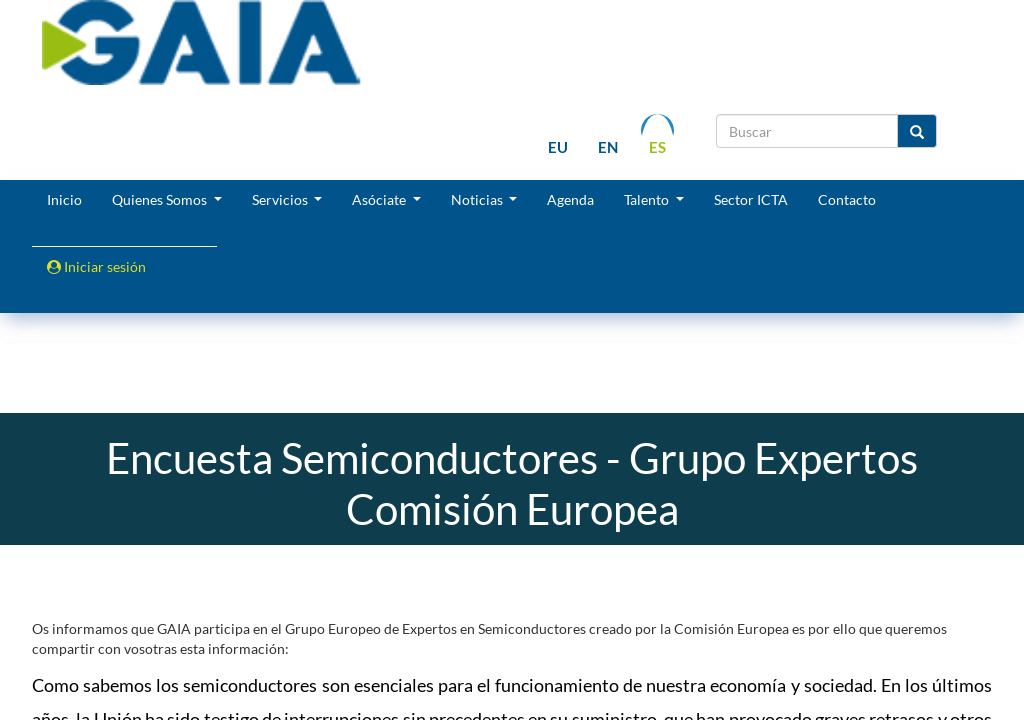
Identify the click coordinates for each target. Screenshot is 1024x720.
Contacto (847, 199)
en (608, 147)
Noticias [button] (478, 199)
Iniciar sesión (96, 266)
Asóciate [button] (380, 199)
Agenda (570, 199)
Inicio (64, 199)
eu (558, 147)
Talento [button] (648, 199)
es (657, 147)
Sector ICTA (751, 199)
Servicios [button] (281, 199)
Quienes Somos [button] (161, 199)
